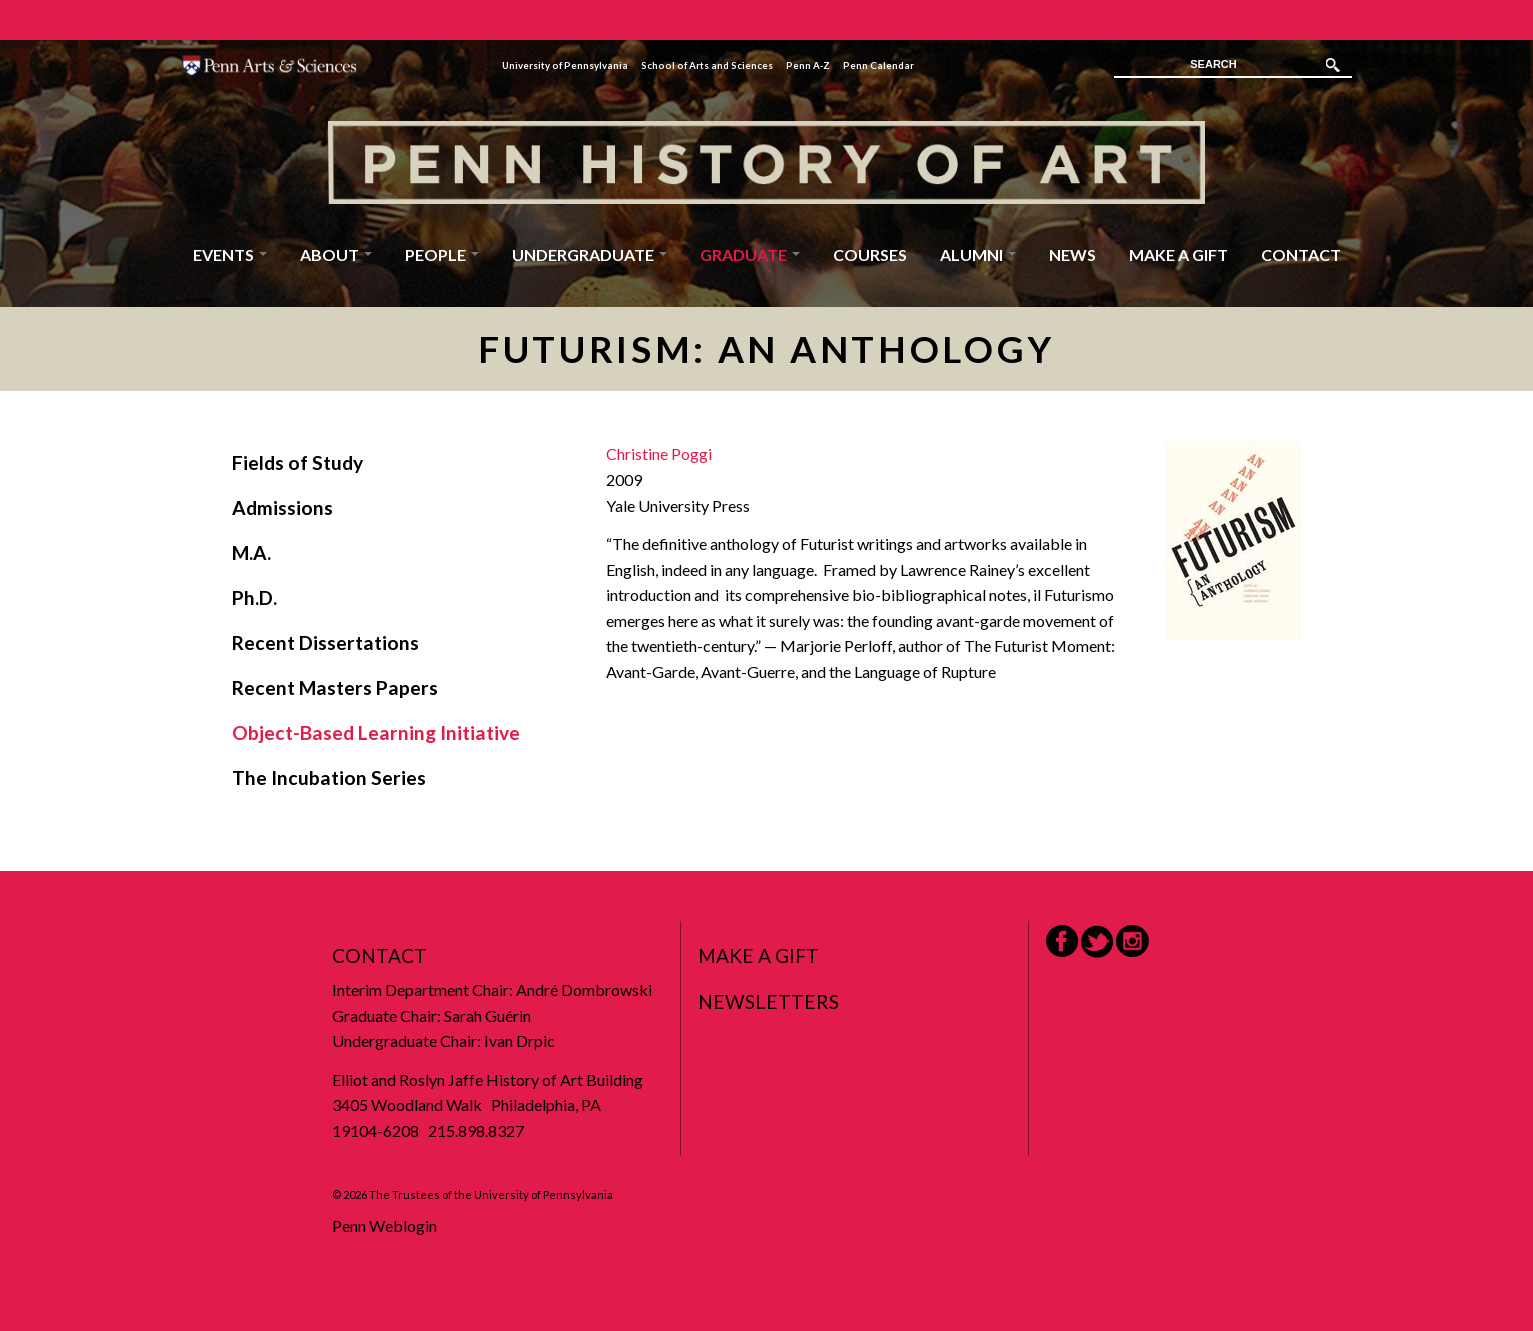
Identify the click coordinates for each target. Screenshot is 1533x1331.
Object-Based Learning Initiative (376, 732)
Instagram (1132, 941)
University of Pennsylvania (565, 65)
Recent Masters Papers (335, 687)
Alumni (978, 254)
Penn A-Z (808, 65)
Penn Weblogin (384, 1225)
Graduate (750, 254)
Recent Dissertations (325, 642)
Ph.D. (254, 597)
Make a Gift (1178, 254)
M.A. (251, 552)
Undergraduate (589, 254)
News (1072, 254)
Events (230, 254)
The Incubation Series (329, 777)
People (442, 254)
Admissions (282, 507)
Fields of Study (297, 462)
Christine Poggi (659, 453)
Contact (1301, 254)
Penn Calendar (878, 65)
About (336, 254)
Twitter (1097, 941)
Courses (870, 254)
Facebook (1062, 941)
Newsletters (768, 1001)
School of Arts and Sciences (707, 65)
